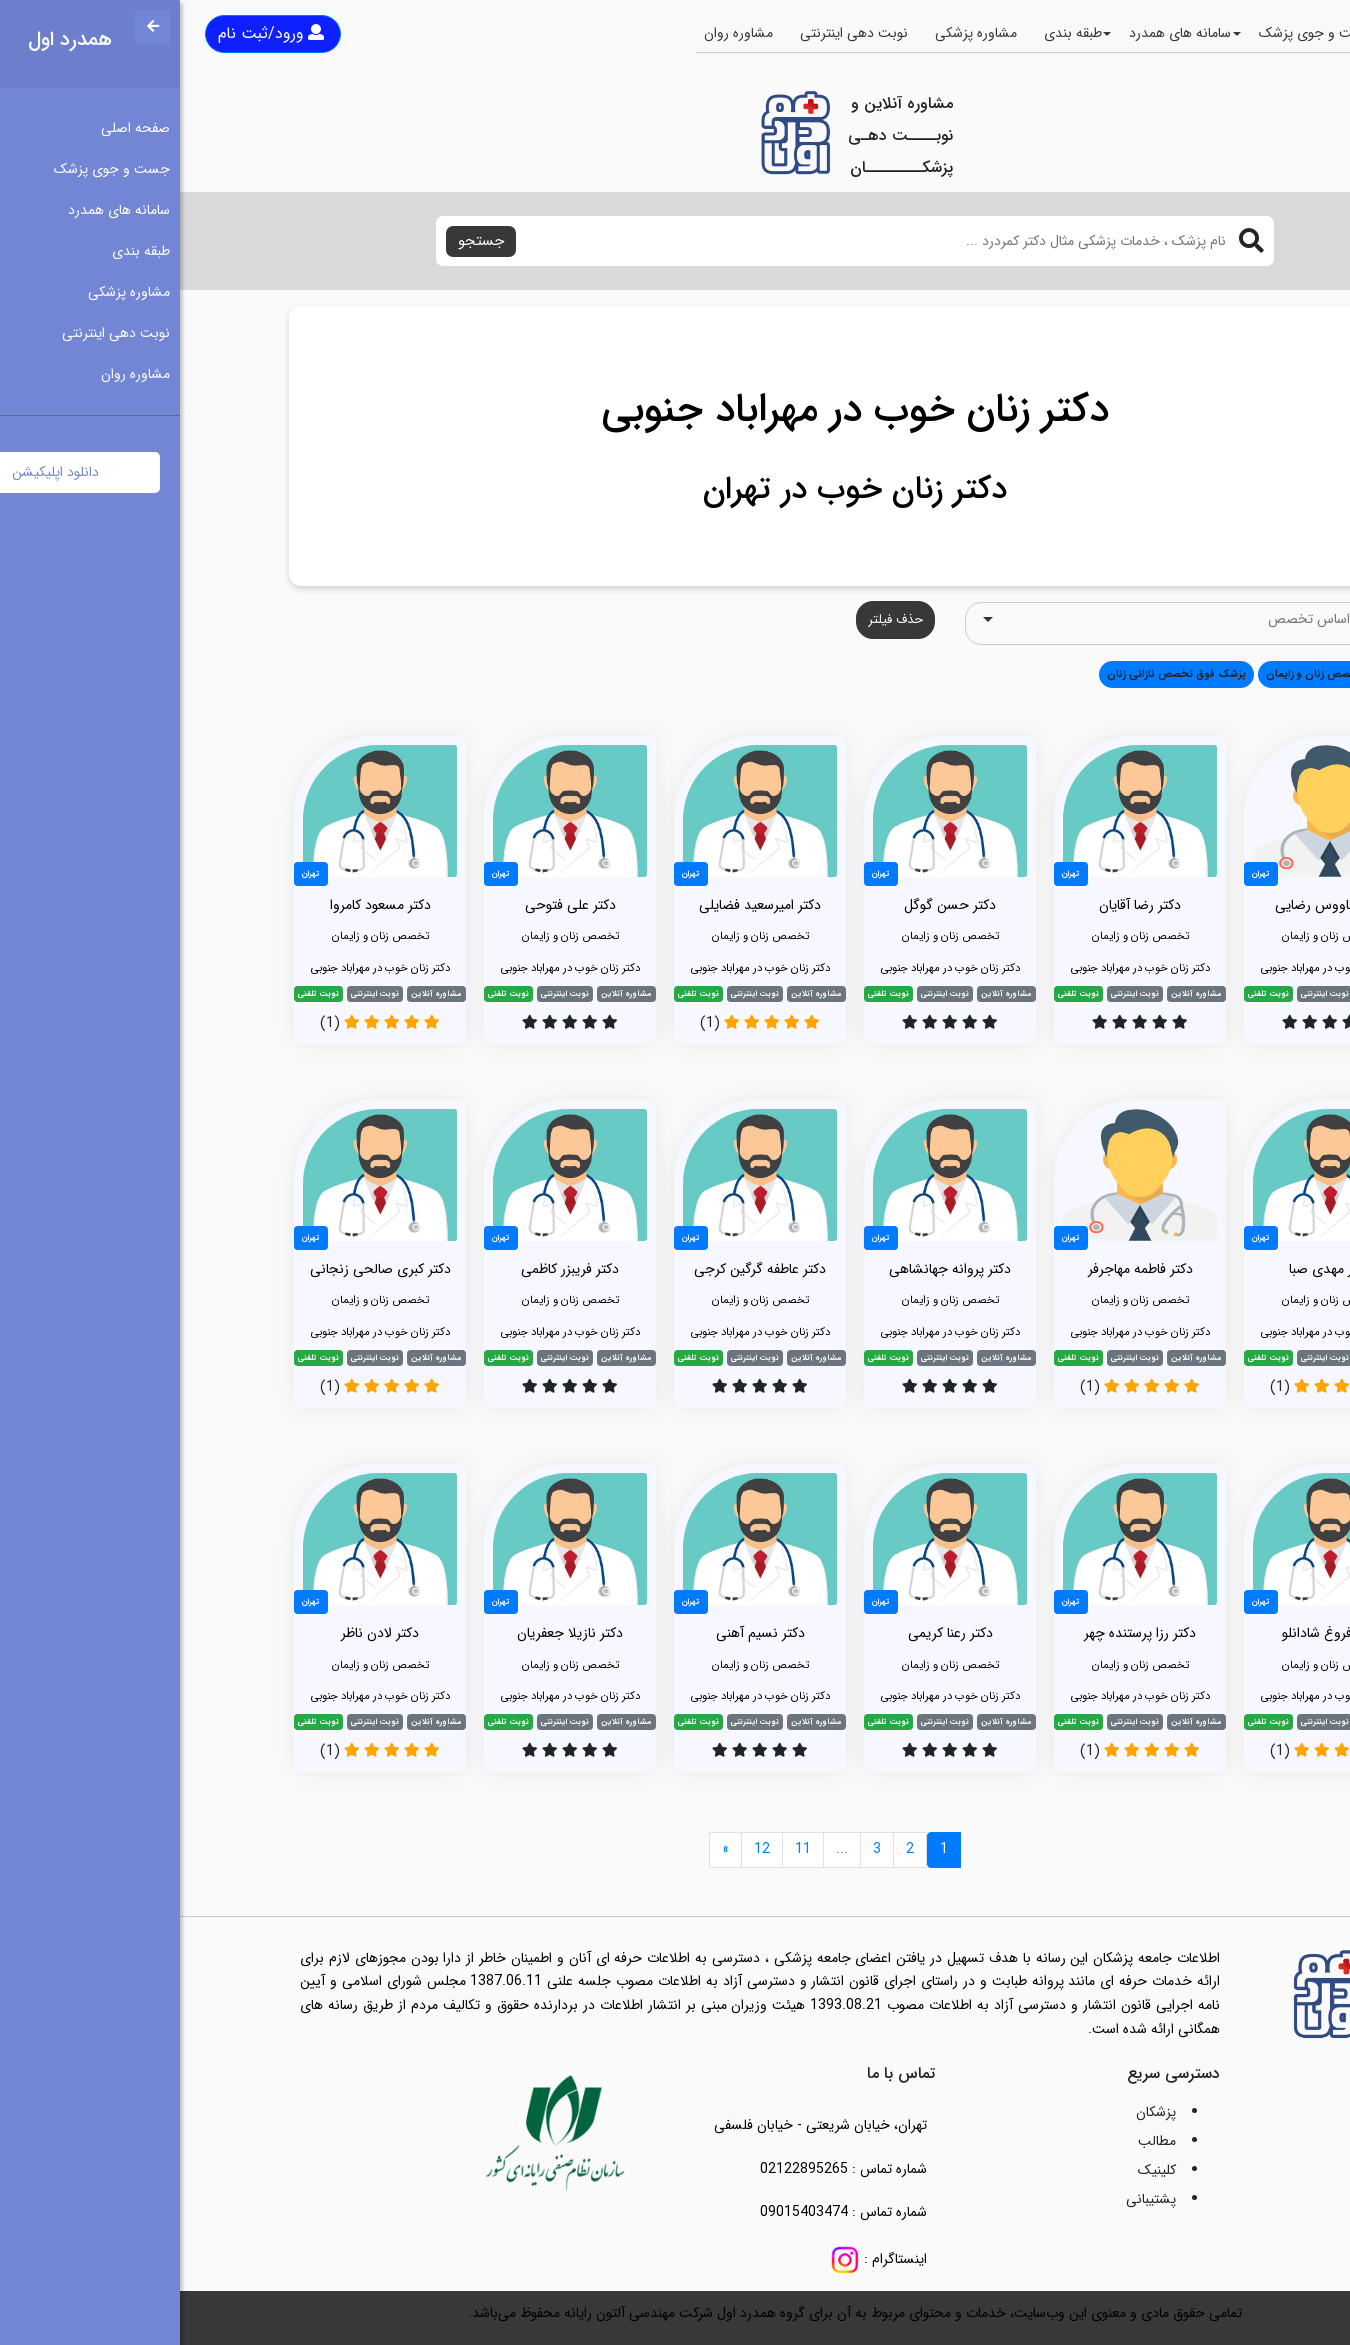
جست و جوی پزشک (1137, 33)
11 (623, 1849)
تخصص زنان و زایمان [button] (1134, 674)
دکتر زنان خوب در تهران (675, 490)
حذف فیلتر (715, 619)
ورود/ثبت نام (91, 33)
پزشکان (976, 2112)
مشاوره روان (558, 33)
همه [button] (1212, 674)
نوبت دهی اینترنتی (674, 33)
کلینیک (977, 2170)
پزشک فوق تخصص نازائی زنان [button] (996, 674)
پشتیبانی (971, 2199)
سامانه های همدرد (1000, 33)
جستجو (301, 241)
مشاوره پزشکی (796, 33)
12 (582, 1849)
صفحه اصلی (1256, 33)
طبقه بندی (893, 33)
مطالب (977, 2141)
